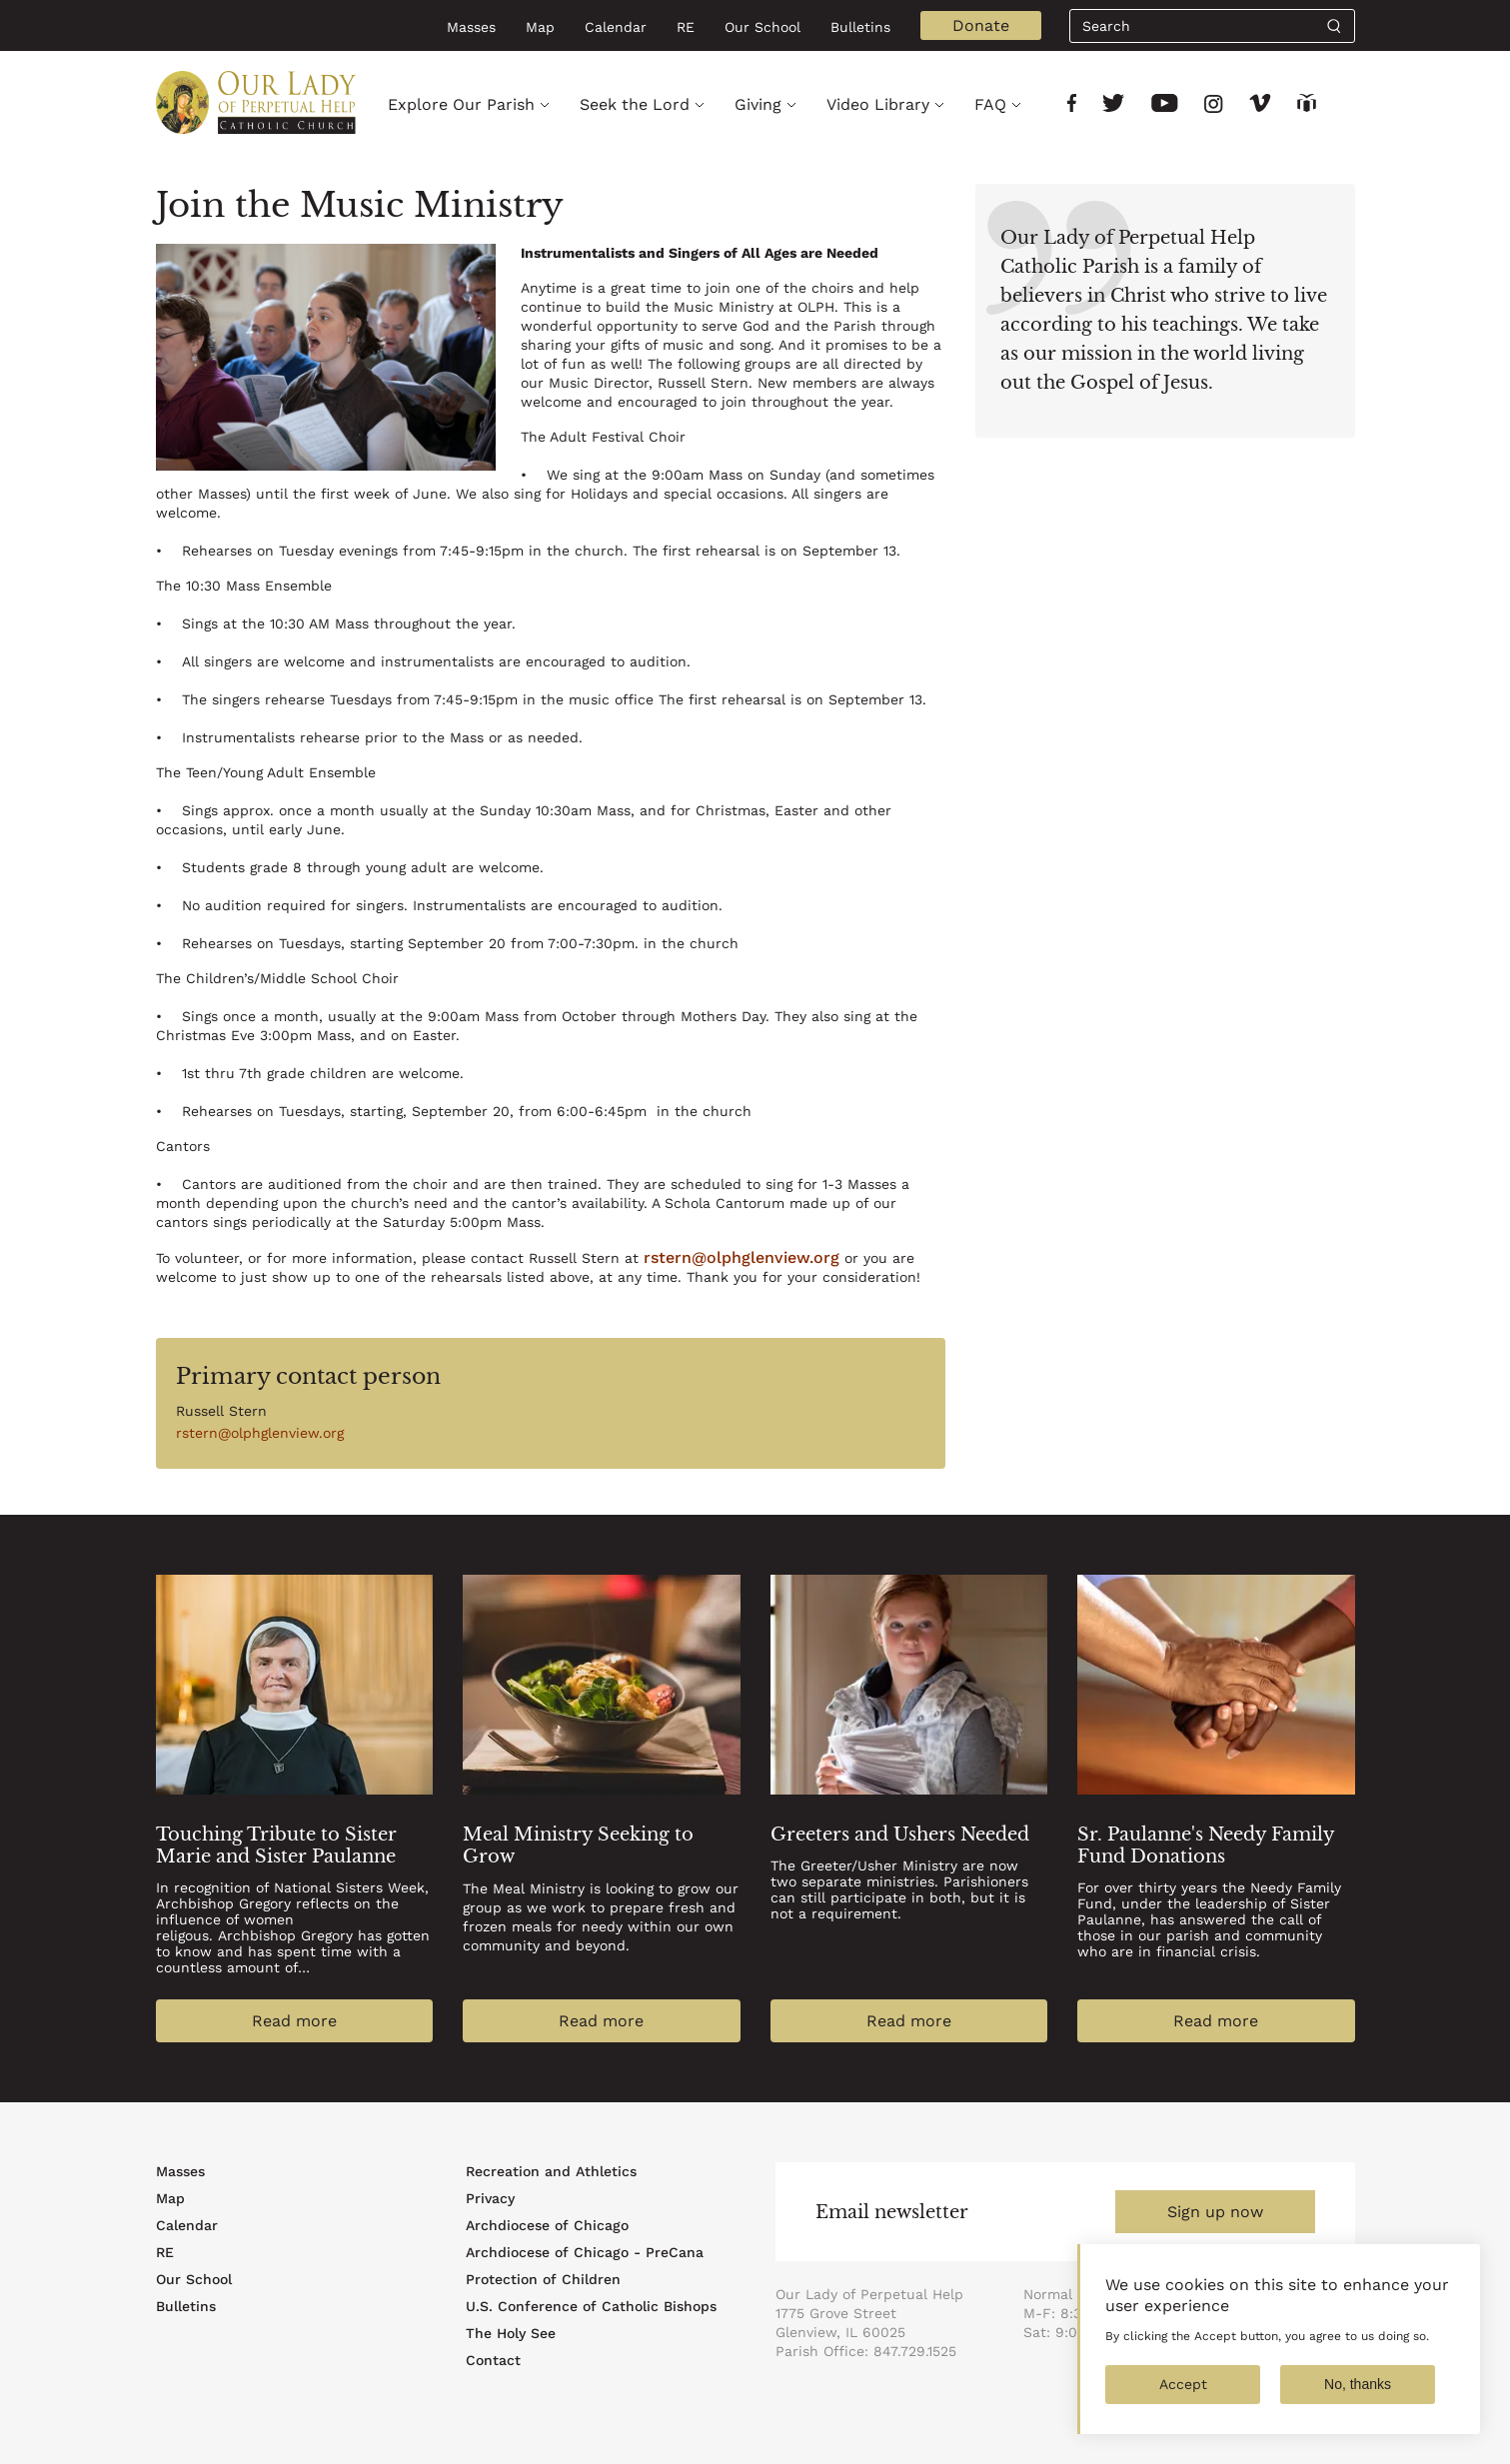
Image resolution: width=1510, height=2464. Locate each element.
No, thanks (1357, 2400)
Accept (1183, 2400)
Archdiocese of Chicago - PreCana (585, 2252)
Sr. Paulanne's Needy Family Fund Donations (1205, 1845)
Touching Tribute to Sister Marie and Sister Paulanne (276, 1845)
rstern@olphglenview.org (741, 1257)
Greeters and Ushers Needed (899, 1835)
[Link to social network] (1071, 105)
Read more (294, 2020)
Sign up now (1215, 2211)
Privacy (490, 2198)
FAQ (990, 104)
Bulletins (860, 27)
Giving (758, 104)
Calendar (616, 27)
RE (686, 27)
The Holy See (511, 2333)
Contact (493, 2360)
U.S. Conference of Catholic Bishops (591, 2306)
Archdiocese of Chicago (547, 2225)
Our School (762, 27)
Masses (471, 27)
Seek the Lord (635, 104)
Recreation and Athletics (551, 2171)
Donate (980, 25)
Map (540, 27)
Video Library (877, 104)
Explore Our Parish (461, 104)
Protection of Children (543, 2279)
